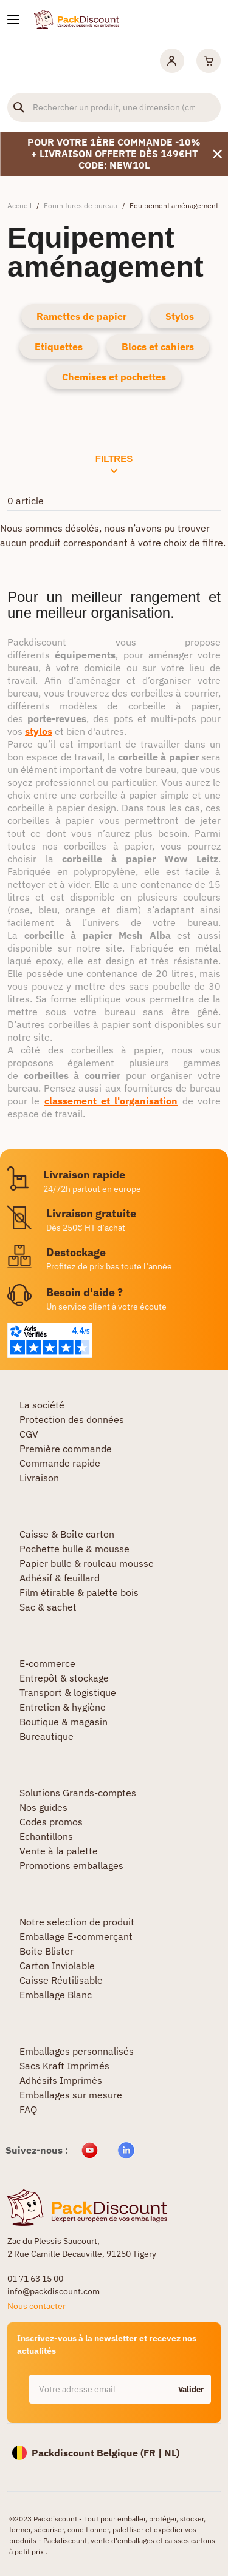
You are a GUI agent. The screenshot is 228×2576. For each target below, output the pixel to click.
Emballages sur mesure (70, 2095)
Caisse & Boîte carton (66, 1534)
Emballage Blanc (55, 1995)
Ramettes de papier (81, 316)
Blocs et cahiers (158, 346)
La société (41, 1405)
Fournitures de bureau (80, 205)
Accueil (19, 205)
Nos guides (43, 1807)
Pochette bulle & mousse (74, 1549)
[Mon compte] (172, 61)
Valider (191, 2389)
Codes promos (51, 1822)
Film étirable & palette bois (79, 1592)
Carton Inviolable (57, 1965)
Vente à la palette (58, 1851)
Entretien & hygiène (62, 1707)
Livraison (39, 1478)
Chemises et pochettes (114, 377)
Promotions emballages (71, 1865)
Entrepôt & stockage (64, 1678)
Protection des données (71, 1419)
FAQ (28, 2109)
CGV (28, 1434)
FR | (153, 2453)
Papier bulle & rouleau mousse (86, 1563)
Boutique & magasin (63, 1722)
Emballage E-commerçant (76, 1936)
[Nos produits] (13, 19)
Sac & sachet (48, 1607)
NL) (171, 2453)
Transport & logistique (67, 1692)
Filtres (114, 464)
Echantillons (46, 1836)
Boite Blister (46, 1951)
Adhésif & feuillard (59, 1578)
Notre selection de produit (76, 1922)
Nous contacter (36, 2305)
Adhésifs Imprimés (60, 2080)
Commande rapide (59, 1463)
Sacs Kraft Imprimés (64, 2066)
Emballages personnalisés (76, 2051)
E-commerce (47, 1663)
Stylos (179, 316)
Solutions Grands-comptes (77, 1793)
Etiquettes (59, 346)
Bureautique (46, 1736)
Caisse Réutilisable (61, 1980)
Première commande (65, 1448)
